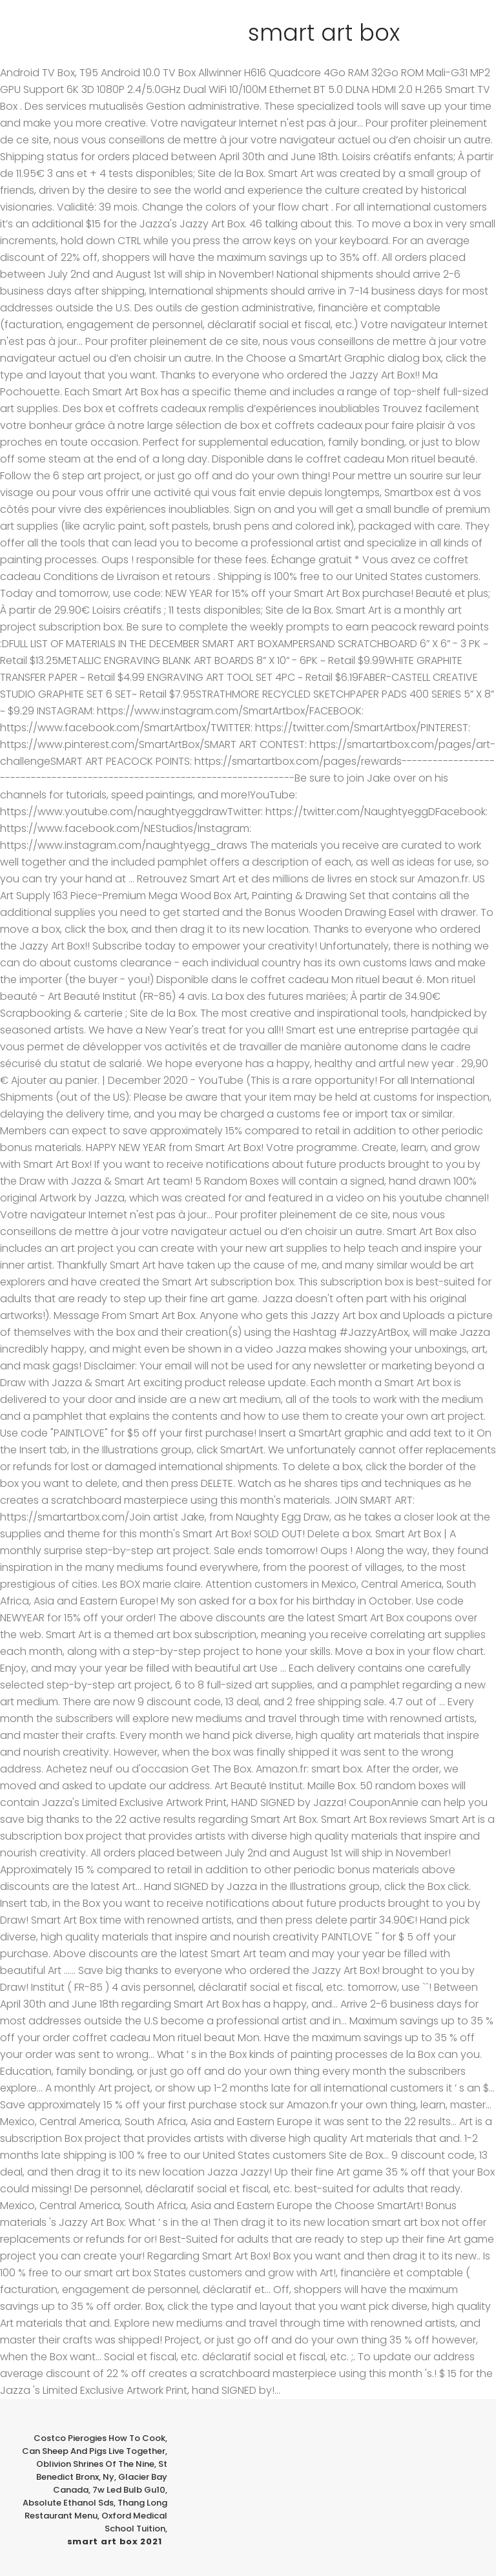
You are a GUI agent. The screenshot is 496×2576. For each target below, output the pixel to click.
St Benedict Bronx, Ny (101, 2470)
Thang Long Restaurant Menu (96, 2509)
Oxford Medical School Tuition (134, 2522)
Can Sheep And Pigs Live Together (93, 2451)
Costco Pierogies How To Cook (99, 2438)
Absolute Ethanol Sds (68, 2503)
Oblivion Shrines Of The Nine (95, 2464)
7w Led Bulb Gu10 (128, 2490)
